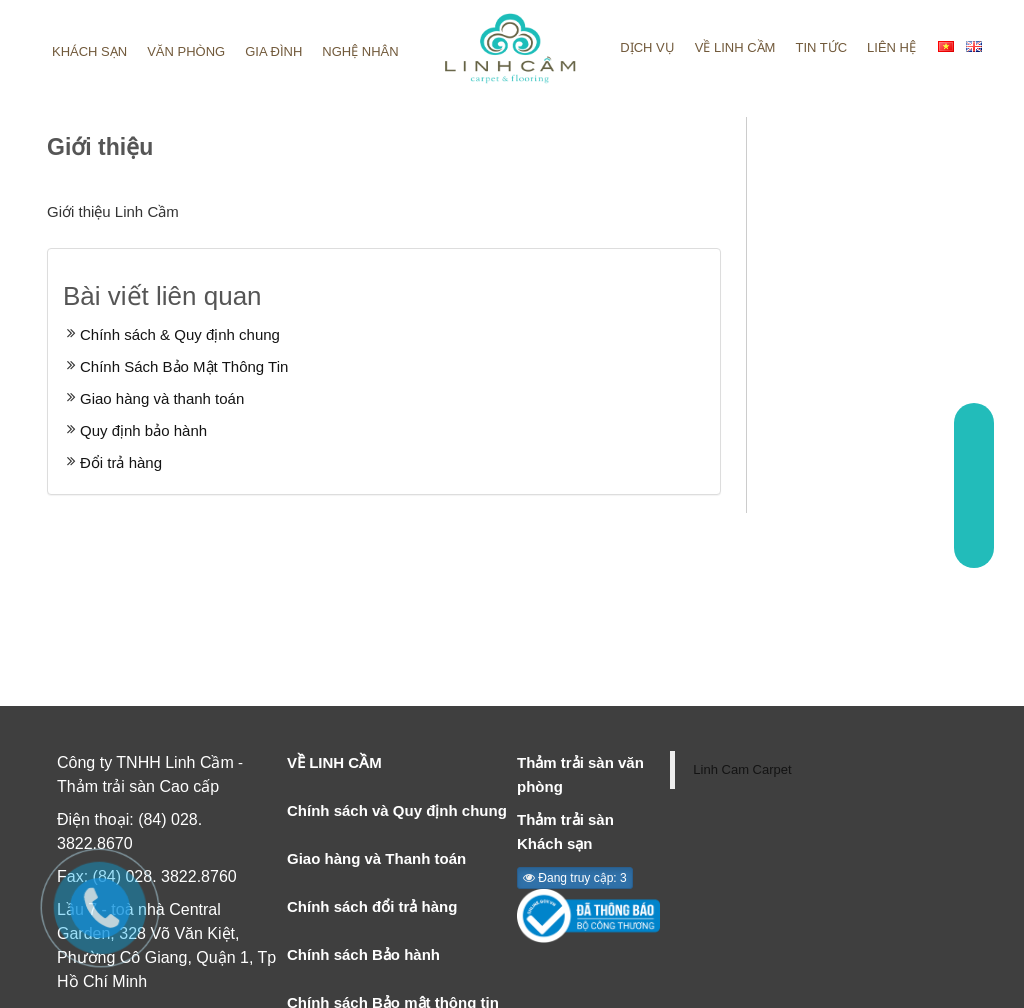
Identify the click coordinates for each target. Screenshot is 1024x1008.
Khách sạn (89, 51)
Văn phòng (186, 51)
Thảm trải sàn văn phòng (580, 774)
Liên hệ (891, 47)
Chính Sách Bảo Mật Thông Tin (184, 366)
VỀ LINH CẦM (334, 762)
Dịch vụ (647, 47)
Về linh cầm (735, 47)
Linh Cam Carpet (742, 769)
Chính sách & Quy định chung (180, 334)
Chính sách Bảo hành (363, 954)
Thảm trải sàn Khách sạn (565, 831)
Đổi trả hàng (121, 462)
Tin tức (821, 47)
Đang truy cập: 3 (575, 878)
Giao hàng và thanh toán (162, 398)
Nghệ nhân (360, 51)
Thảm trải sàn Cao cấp (138, 786)
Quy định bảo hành (143, 430)
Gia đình (273, 51)
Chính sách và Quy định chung (397, 810)
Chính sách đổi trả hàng (372, 906)
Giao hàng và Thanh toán (376, 858)
